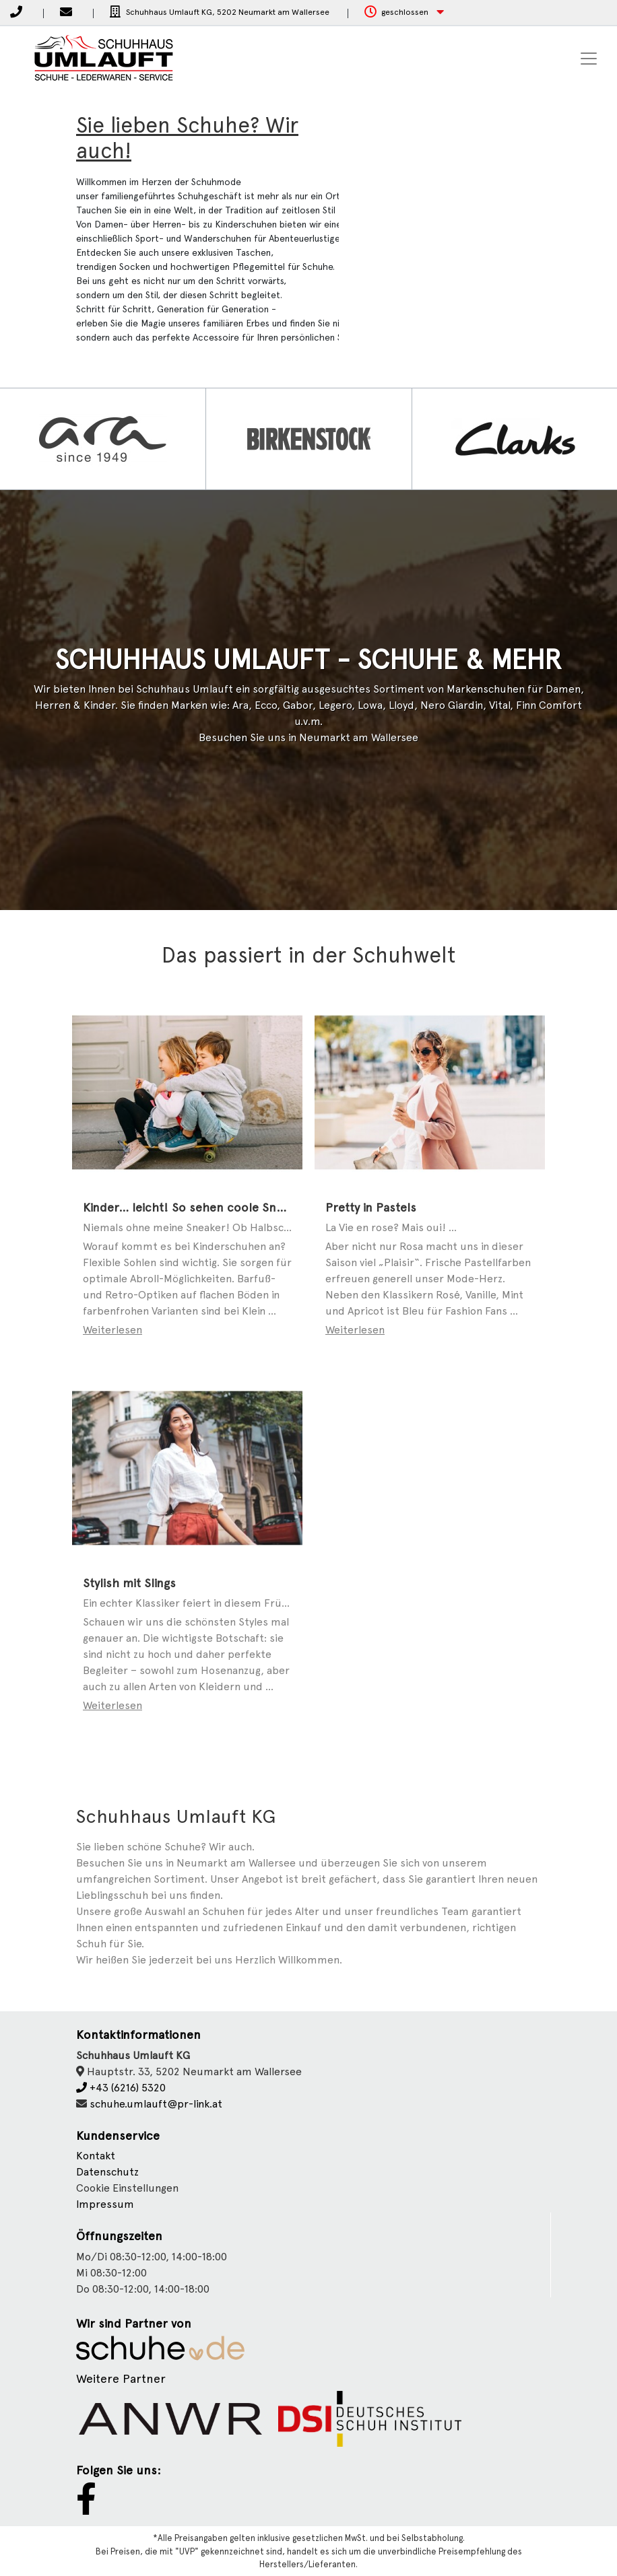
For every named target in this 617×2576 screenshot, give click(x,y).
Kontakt (95, 2155)
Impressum (105, 2204)
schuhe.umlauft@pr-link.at (156, 2103)
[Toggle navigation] (589, 58)
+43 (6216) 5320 (121, 2087)
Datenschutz (107, 2171)
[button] (404, 12)
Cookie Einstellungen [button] (127, 2188)
